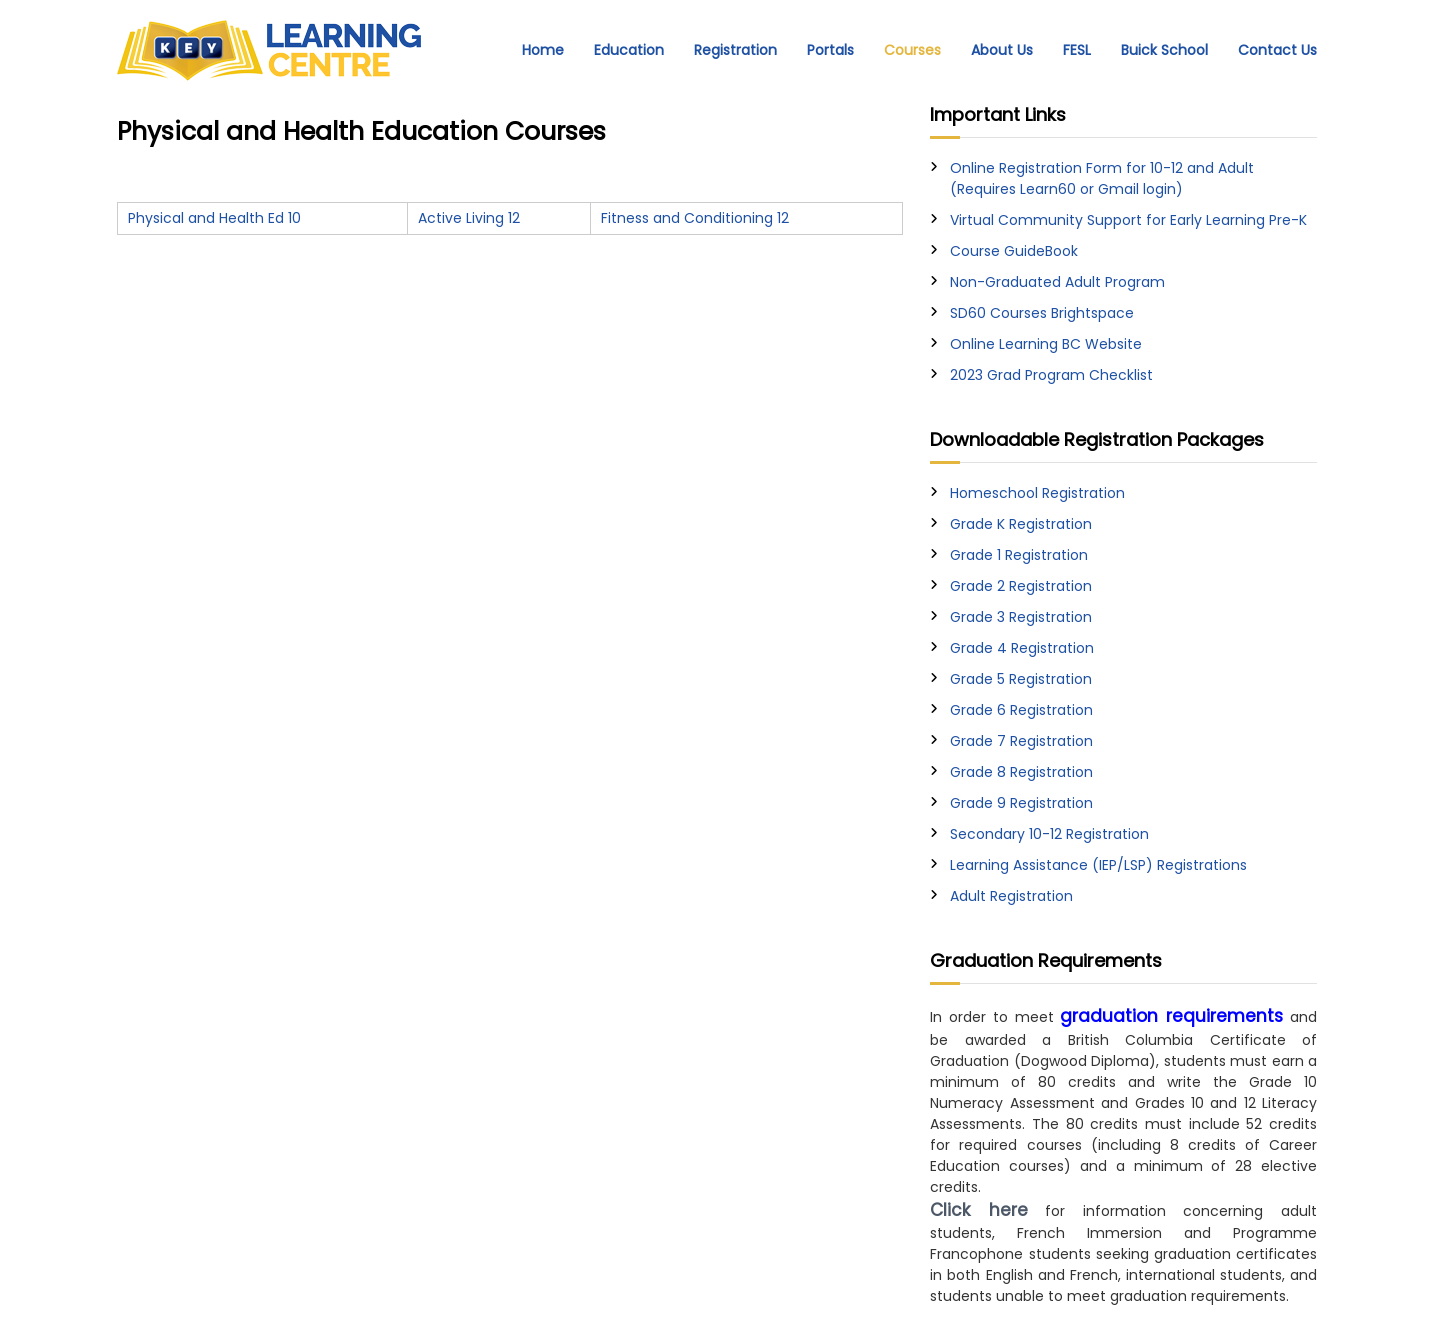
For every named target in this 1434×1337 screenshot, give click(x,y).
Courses (912, 50)
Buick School (1164, 50)
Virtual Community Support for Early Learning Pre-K (1128, 220)
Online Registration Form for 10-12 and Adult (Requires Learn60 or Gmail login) (1102, 178)
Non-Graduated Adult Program (1057, 282)
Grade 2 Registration (1021, 586)
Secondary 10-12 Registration (1049, 834)
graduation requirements (1171, 1016)
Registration (735, 50)
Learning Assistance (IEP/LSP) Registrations (1098, 865)
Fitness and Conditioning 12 (695, 218)
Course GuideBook (1014, 251)
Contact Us (1277, 50)
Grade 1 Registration (1019, 555)
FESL (1077, 50)
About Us (1002, 50)
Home (543, 50)
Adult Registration (1011, 896)
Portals (830, 50)
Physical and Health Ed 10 (214, 218)
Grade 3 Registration (1021, 617)
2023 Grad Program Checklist (1051, 375)
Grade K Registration (1021, 524)
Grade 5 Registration (1021, 679)
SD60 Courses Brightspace (1042, 313)
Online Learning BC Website (1046, 344)
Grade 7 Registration (1021, 741)
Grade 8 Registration (1021, 772)
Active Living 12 (469, 218)
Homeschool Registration (1037, 493)
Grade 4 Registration (1022, 648)
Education (629, 50)
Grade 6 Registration (1021, 710)
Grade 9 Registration (1021, 803)
